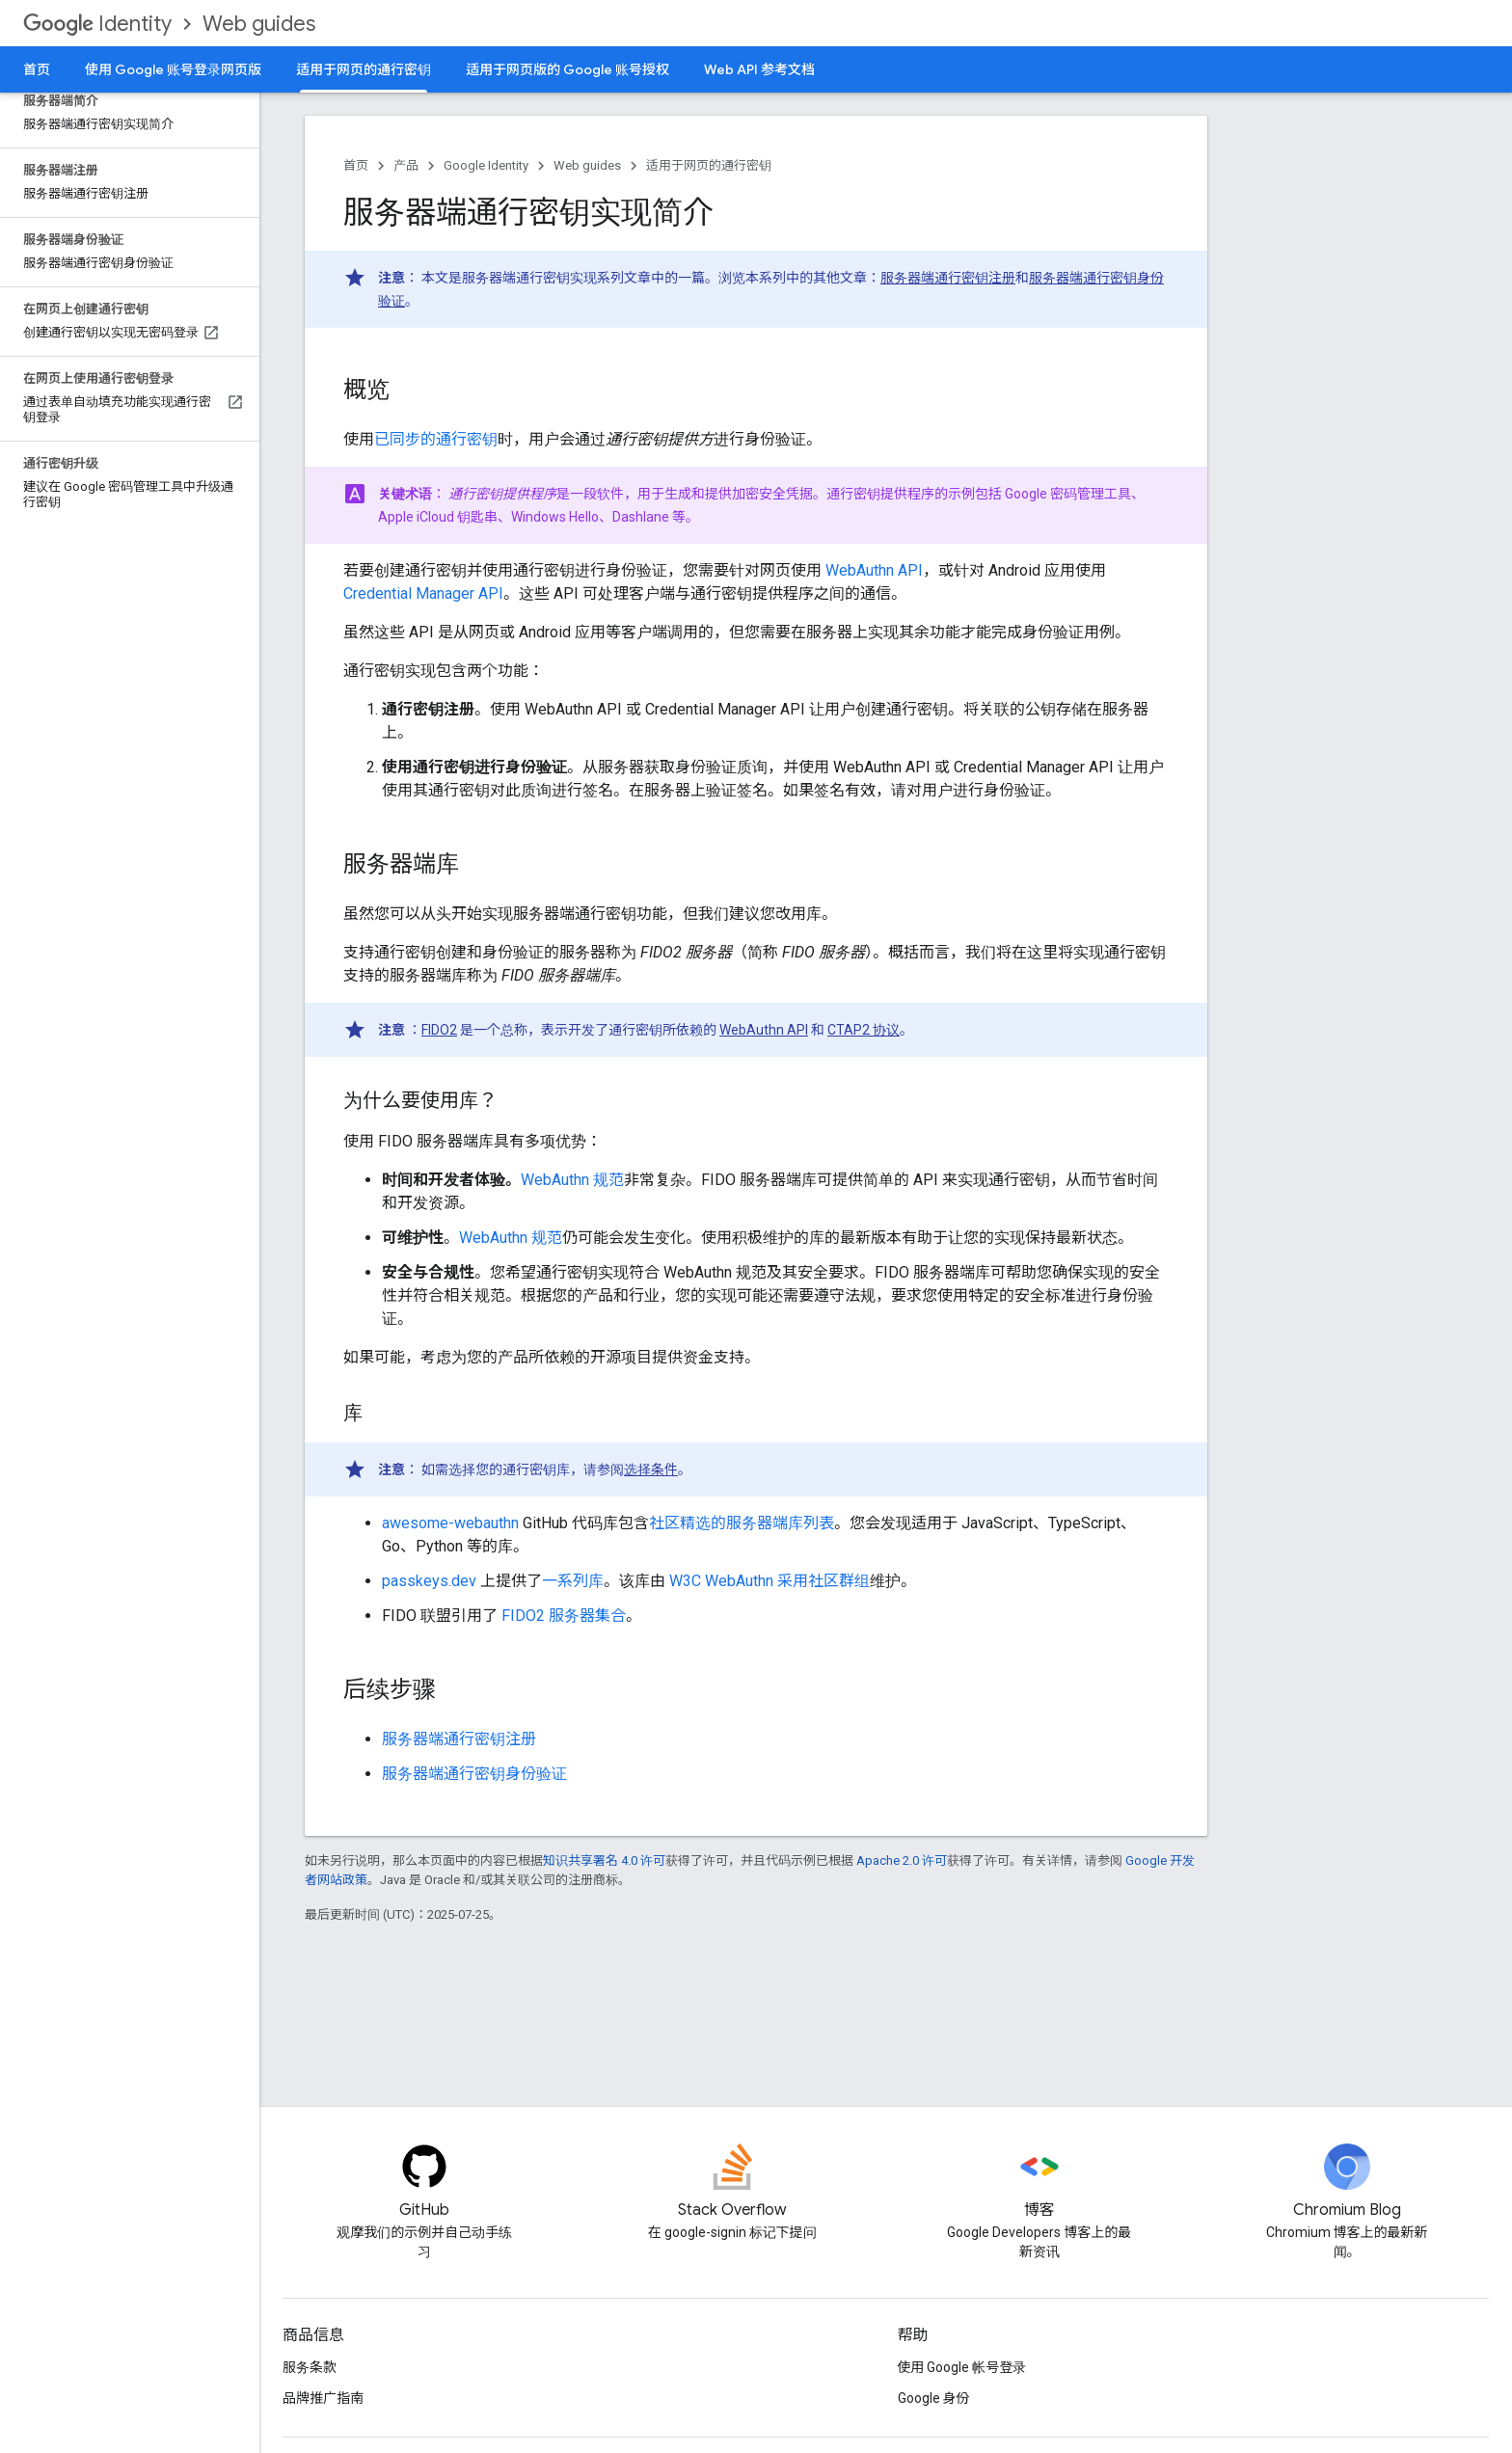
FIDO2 (439, 1030)
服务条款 (310, 2367)
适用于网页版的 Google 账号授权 (567, 69)
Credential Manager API (423, 593)
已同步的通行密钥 (436, 439)
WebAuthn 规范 (572, 1180)
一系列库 (573, 1581)
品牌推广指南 (323, 2398)
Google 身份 (934, 2398)
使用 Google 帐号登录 (962, 2367)
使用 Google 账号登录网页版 (173, 69)
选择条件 (651, 1469)
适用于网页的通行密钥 (708, 165)
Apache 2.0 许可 (901, 1860)
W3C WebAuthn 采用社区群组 (769, 1581)
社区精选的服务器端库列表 (741, 1523)
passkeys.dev (429, 1581)
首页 (36, 69)
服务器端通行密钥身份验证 (474, 1774)
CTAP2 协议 (863, 1030)
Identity (97, 24)
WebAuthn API (874, 570)
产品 (405, 165)
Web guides (258, 24)
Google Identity (486, 165)
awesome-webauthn (450, 1523)
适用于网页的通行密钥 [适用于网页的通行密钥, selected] (363, 69)
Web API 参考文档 (759, 69)
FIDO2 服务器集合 (563, 1615)
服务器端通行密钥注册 (947, 277)
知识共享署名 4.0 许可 (604, 1860)
